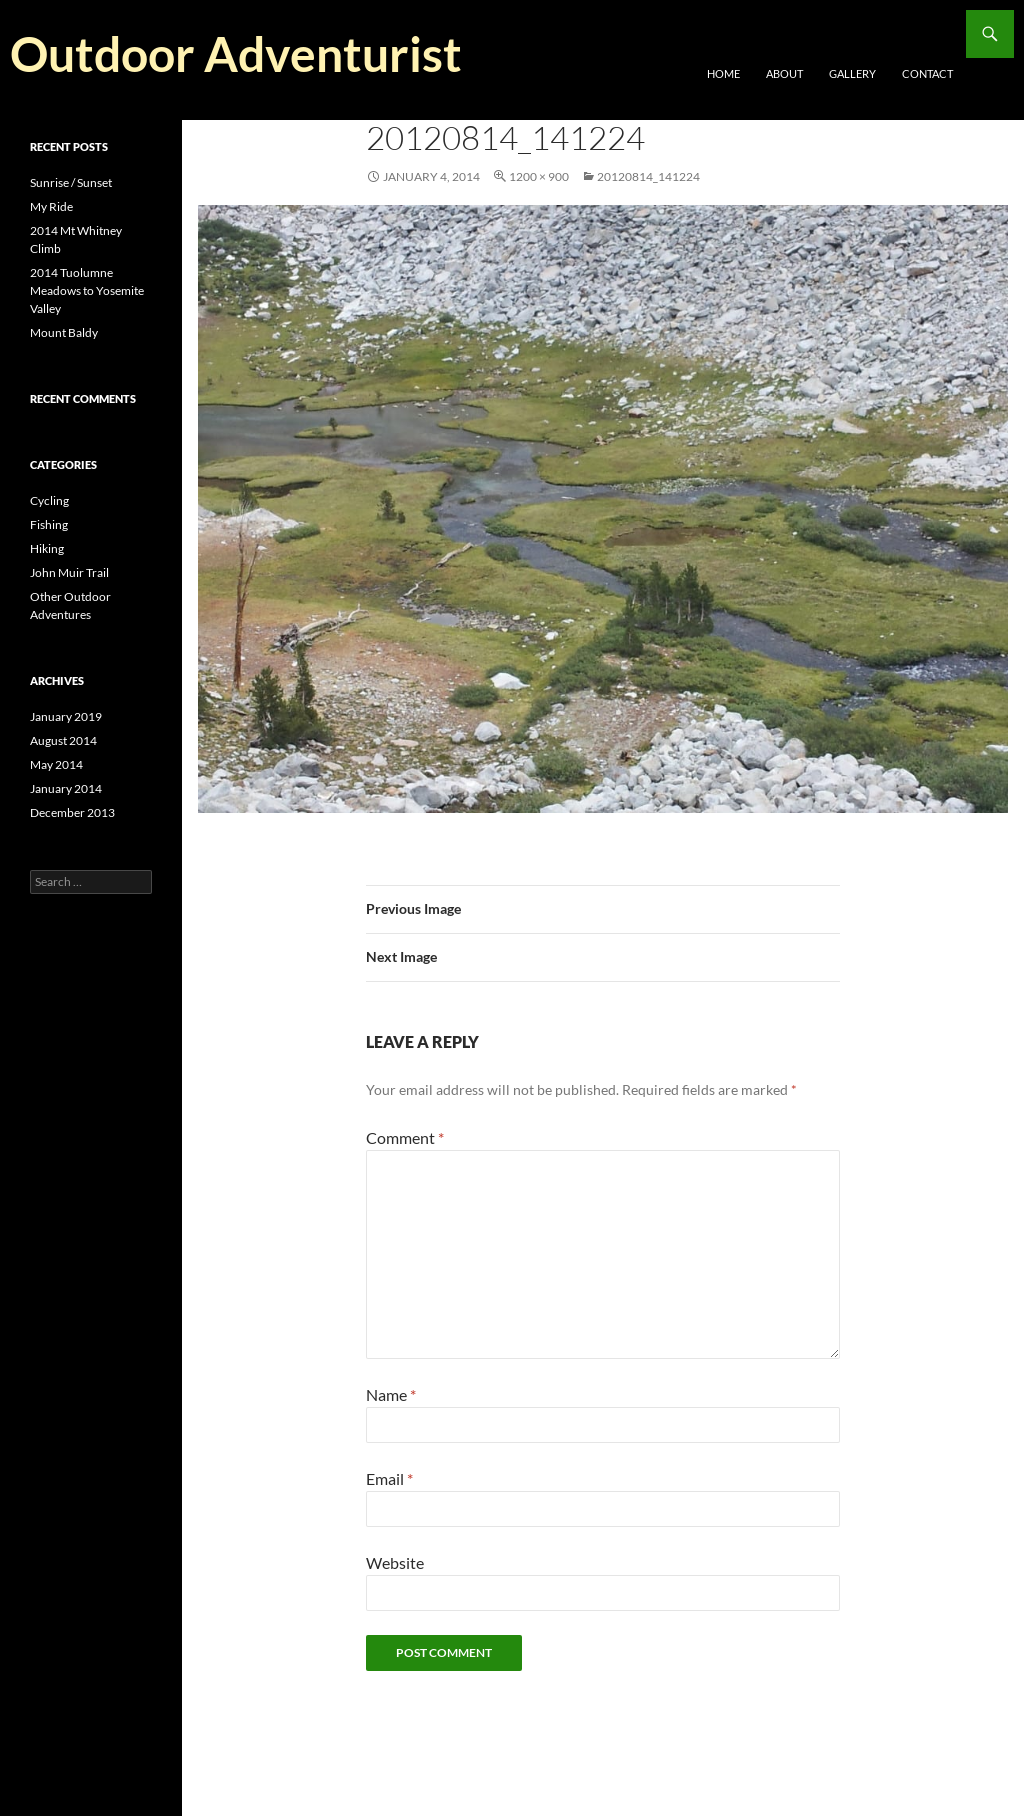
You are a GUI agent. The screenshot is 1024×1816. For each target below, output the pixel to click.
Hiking (47, 548)
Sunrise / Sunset (71, 182)
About (784, 73)
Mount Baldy (64, 332)
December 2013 (72, 812)
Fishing (49, 524)
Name (391, 1394)
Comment (405, 1137)
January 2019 (66, 716)
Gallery (852, 73)
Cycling (49, 500)
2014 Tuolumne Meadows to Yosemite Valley (87, 290)
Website (395, 1562)
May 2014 (56, 764)
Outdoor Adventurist (236, 54)
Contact (927, 73)
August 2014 (63, 740)
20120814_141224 (648, 176)
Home (723, 73)
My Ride (51, 206)
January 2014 (66, 788)
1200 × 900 (539, 176)
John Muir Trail (69, 572)
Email (389, 1478)
